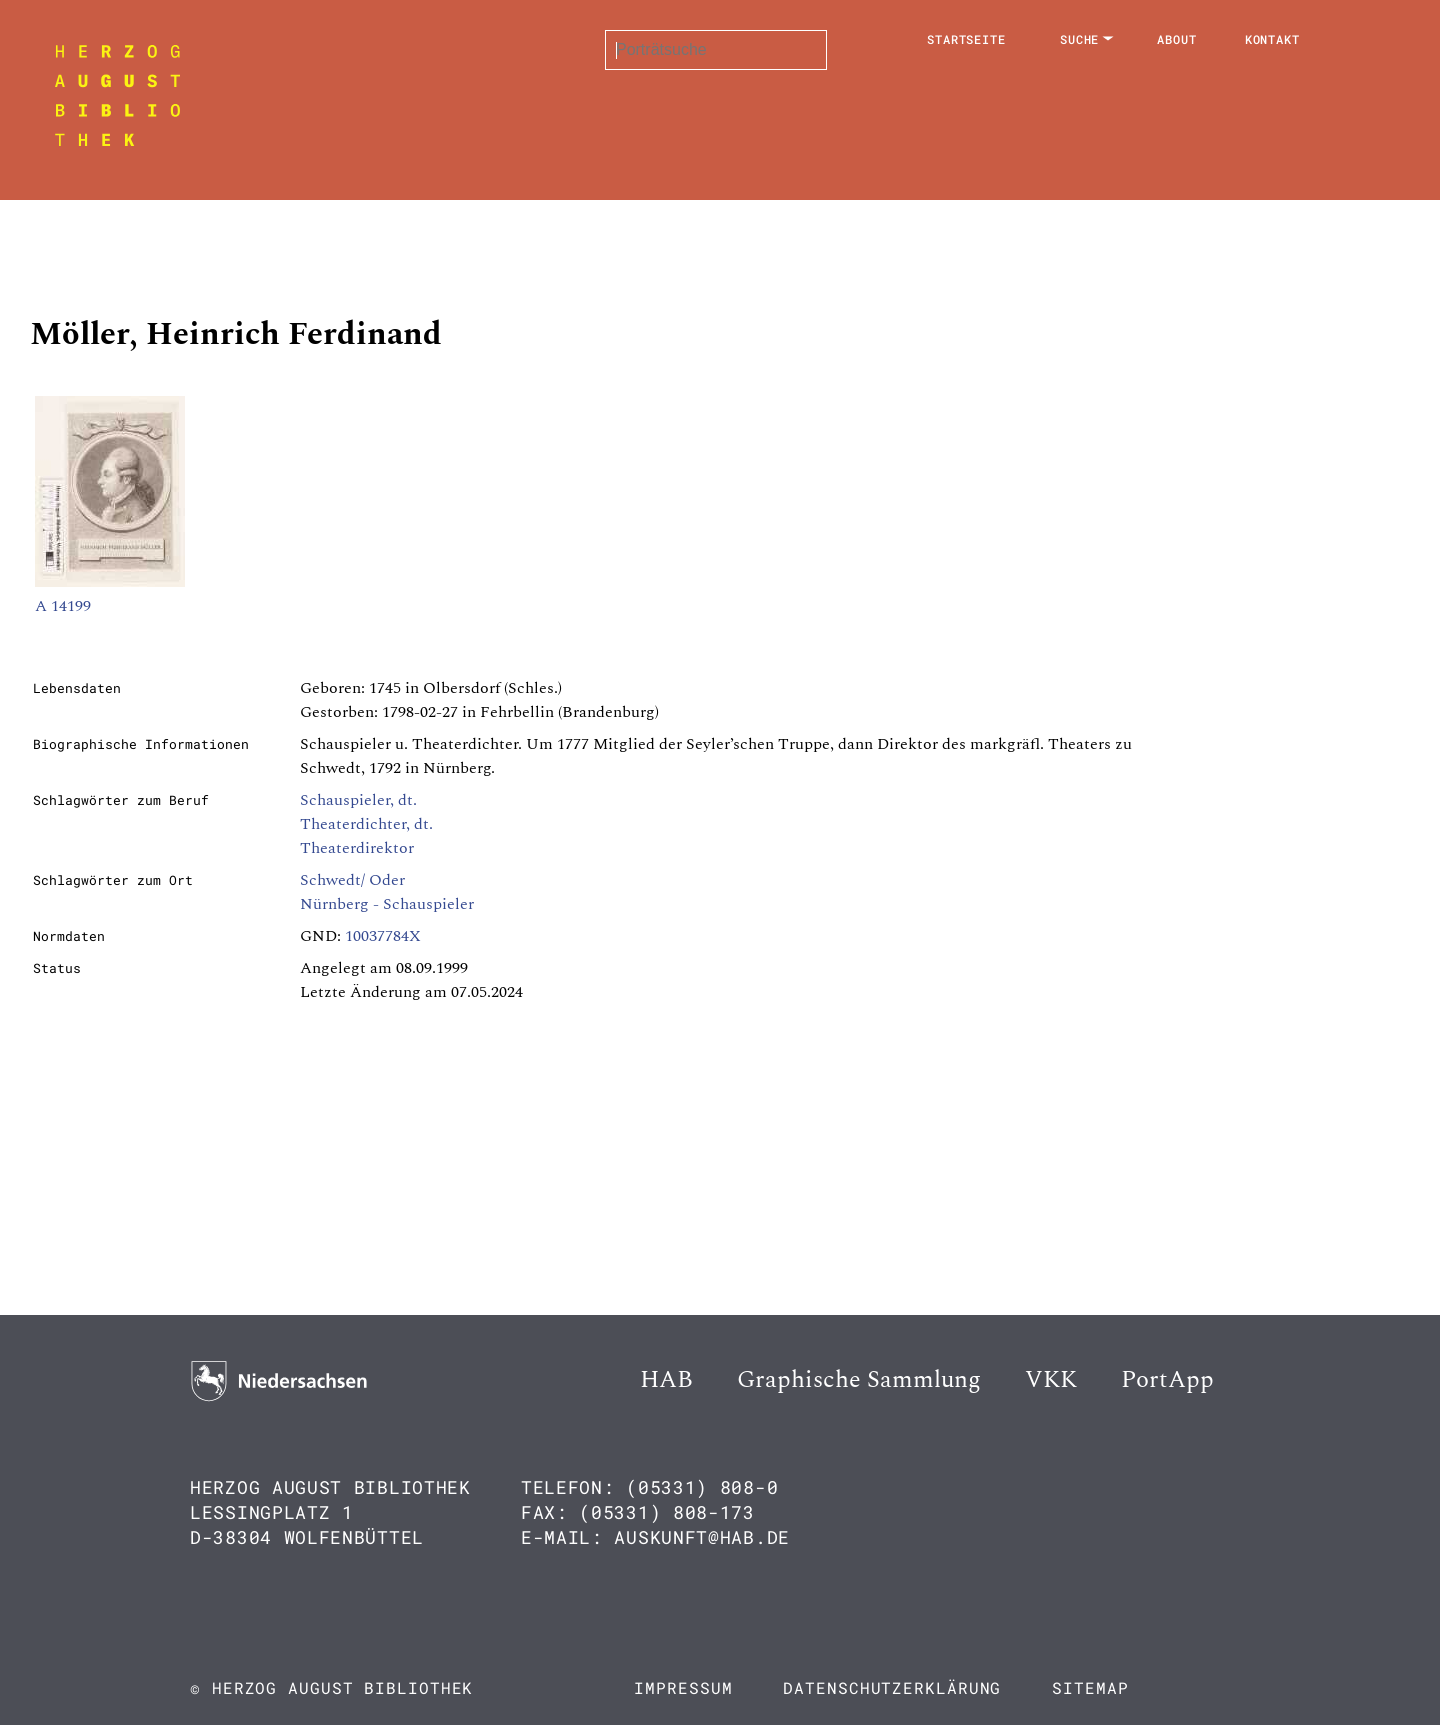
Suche (1080, 39)
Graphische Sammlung (859, 1380)
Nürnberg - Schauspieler (387, 904)
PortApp (1167, 1380)
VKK (1051, 1380)
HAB (666, 1380)
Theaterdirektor (357, 848)
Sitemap (1090, 1687)
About (1177, 39)
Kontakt (1272, 39)
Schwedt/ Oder (352, 880)
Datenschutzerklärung (892, 1687)
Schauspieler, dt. (358, 800)
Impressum (683, 1687)
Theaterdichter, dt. (366, 824)
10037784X (383, 936)
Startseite (966, 39)
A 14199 (63, 606)
